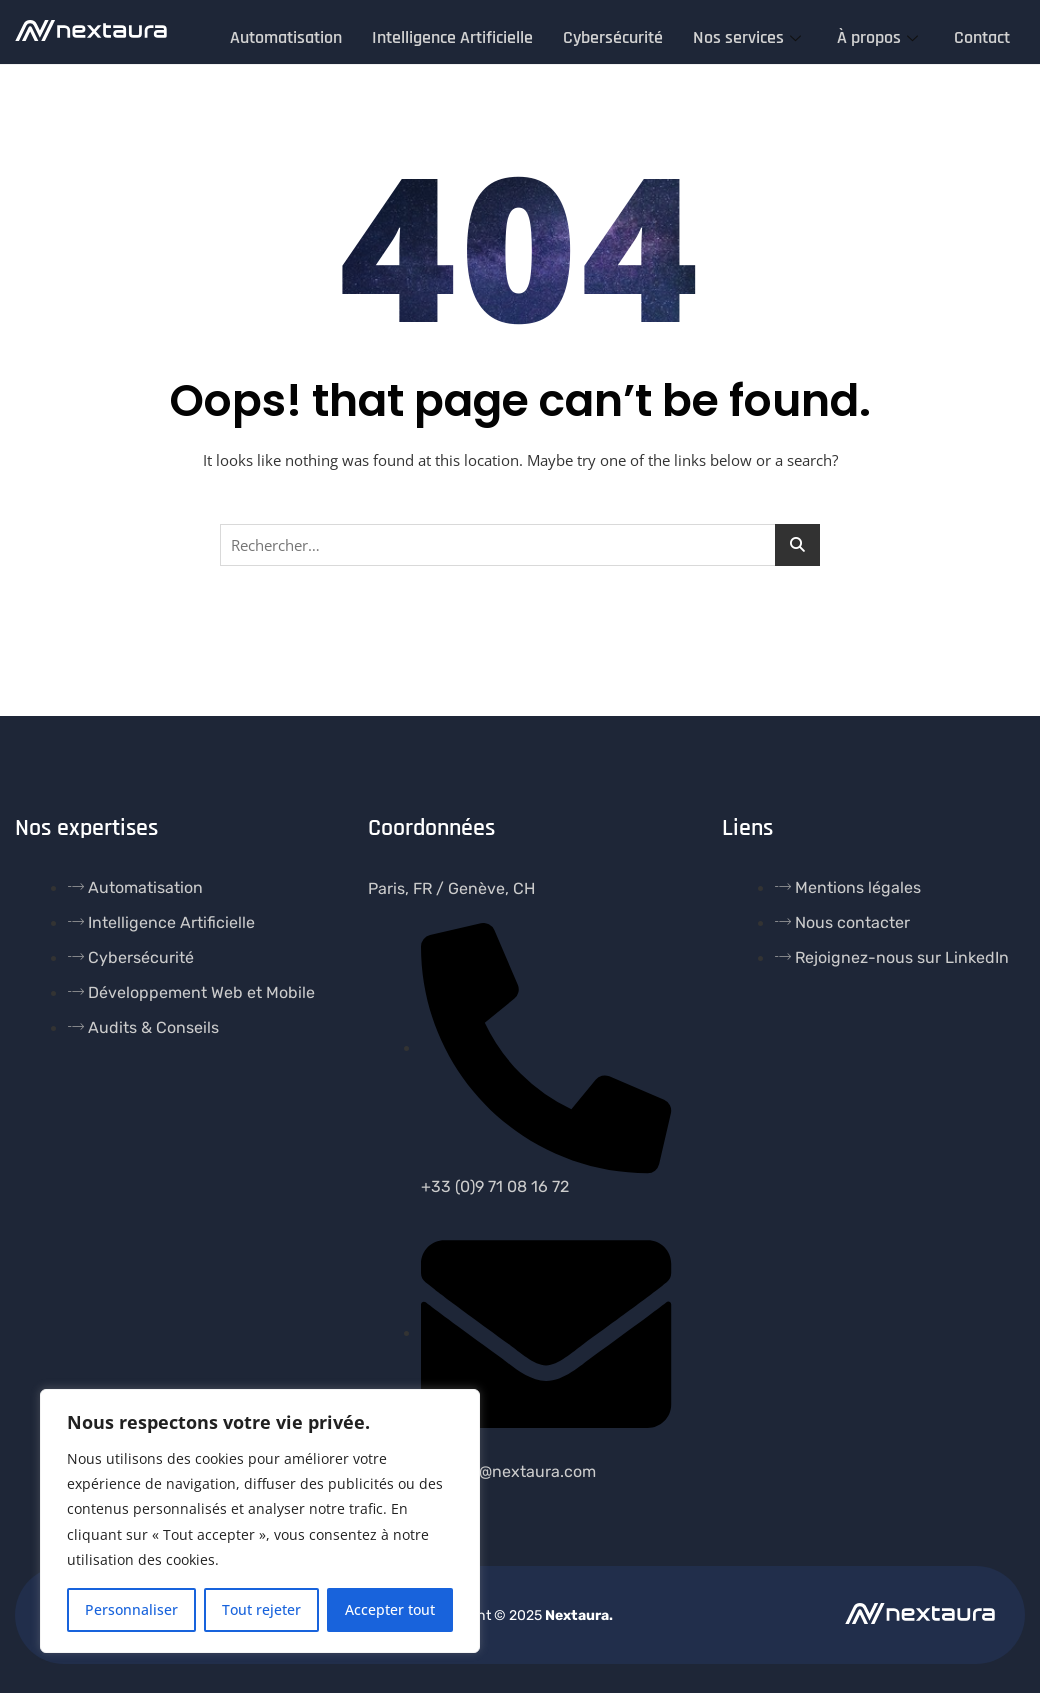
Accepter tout (390, 1609)
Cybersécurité (613, 35)
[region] (260, 1521)
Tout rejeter (261, 1609)
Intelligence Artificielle (452, 35)
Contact (982, 35)
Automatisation (286, 35)
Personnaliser (131, 1609)
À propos (877, 35)
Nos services (747, 35)
